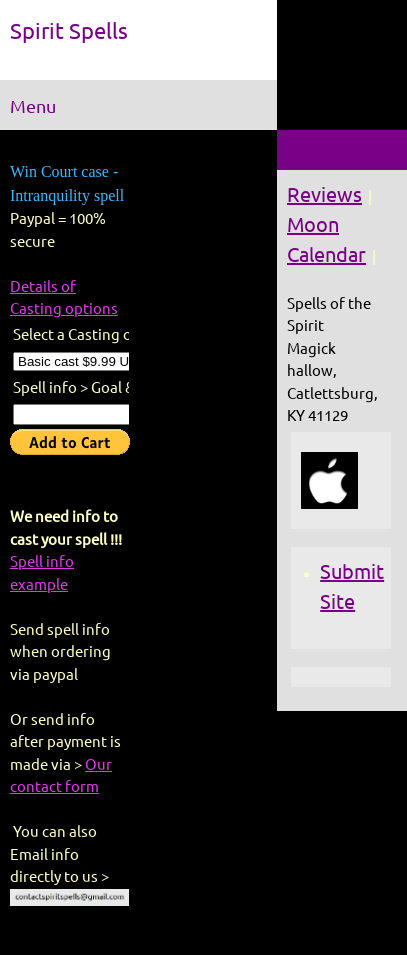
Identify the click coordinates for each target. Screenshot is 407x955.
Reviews (324, 194)
